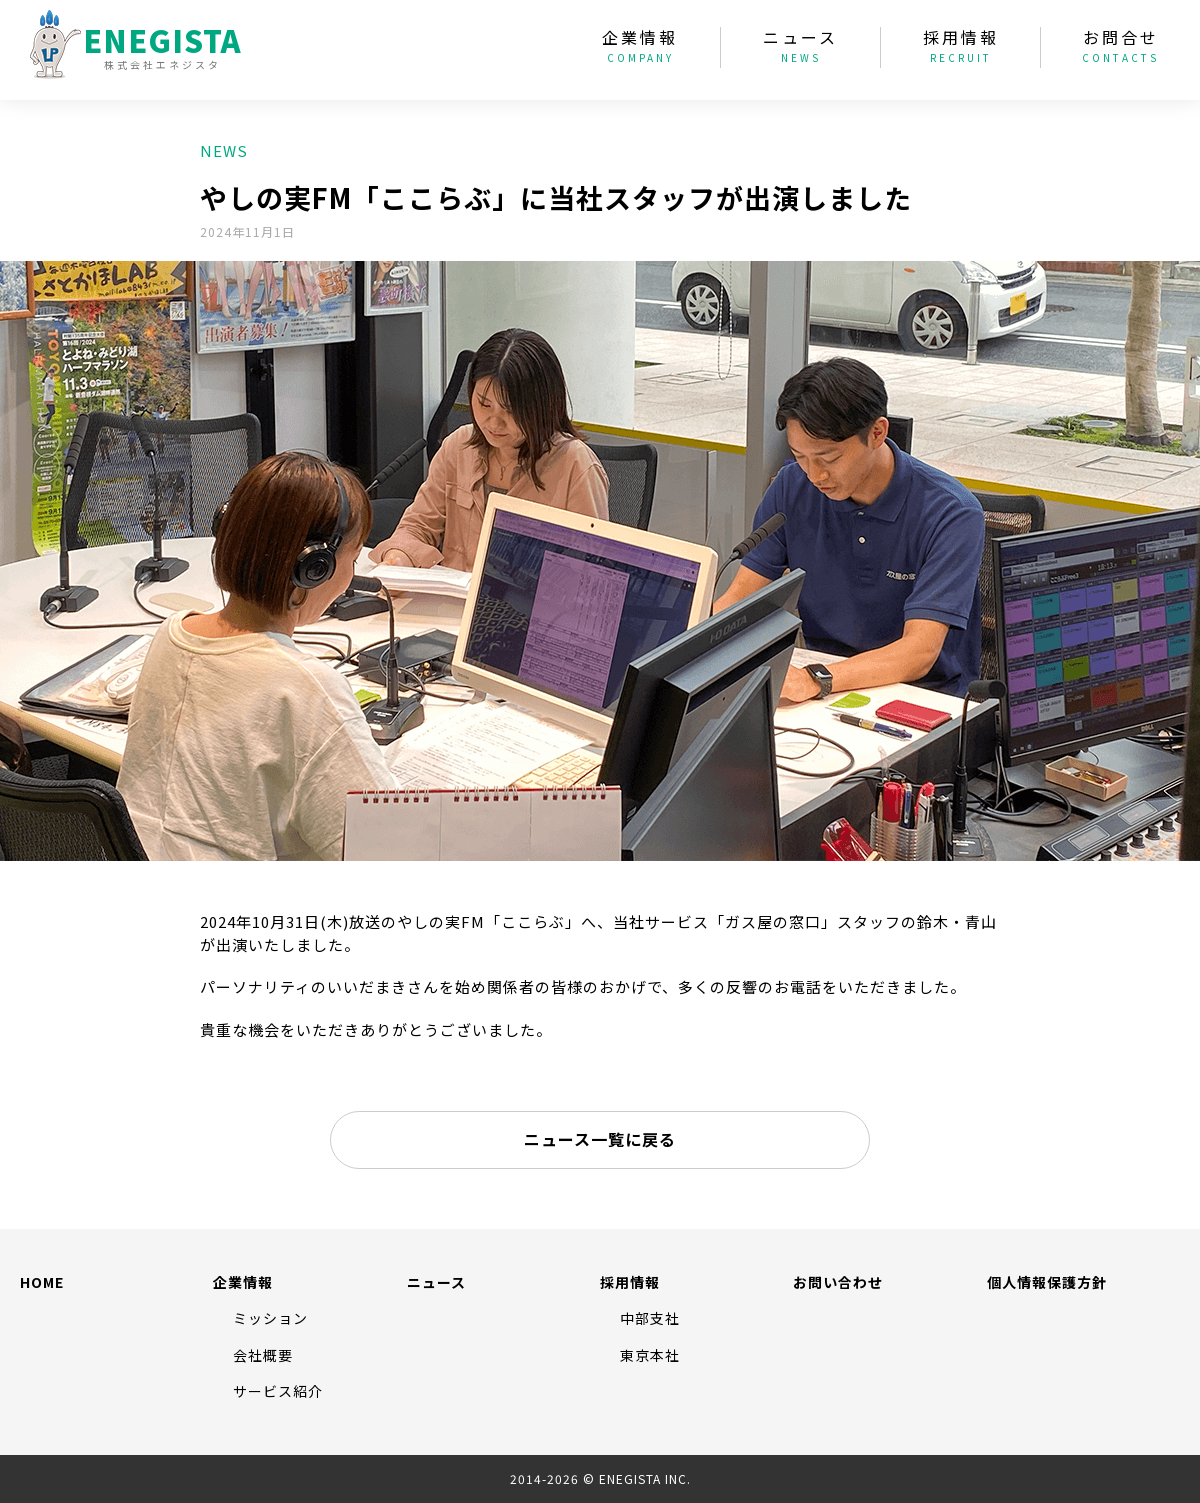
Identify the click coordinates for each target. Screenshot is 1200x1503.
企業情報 (640, 48)
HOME (42, 1282)
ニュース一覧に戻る (600, 1139)
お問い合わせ (838, 1282)
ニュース (800, 48)
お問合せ (1120, 48)
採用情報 (960, 48)
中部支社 (650, 1318)
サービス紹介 (278, 1391)
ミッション (270, 1318)
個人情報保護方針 (1047, 1282)
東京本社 (650, 1355)
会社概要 (263, 1355)
